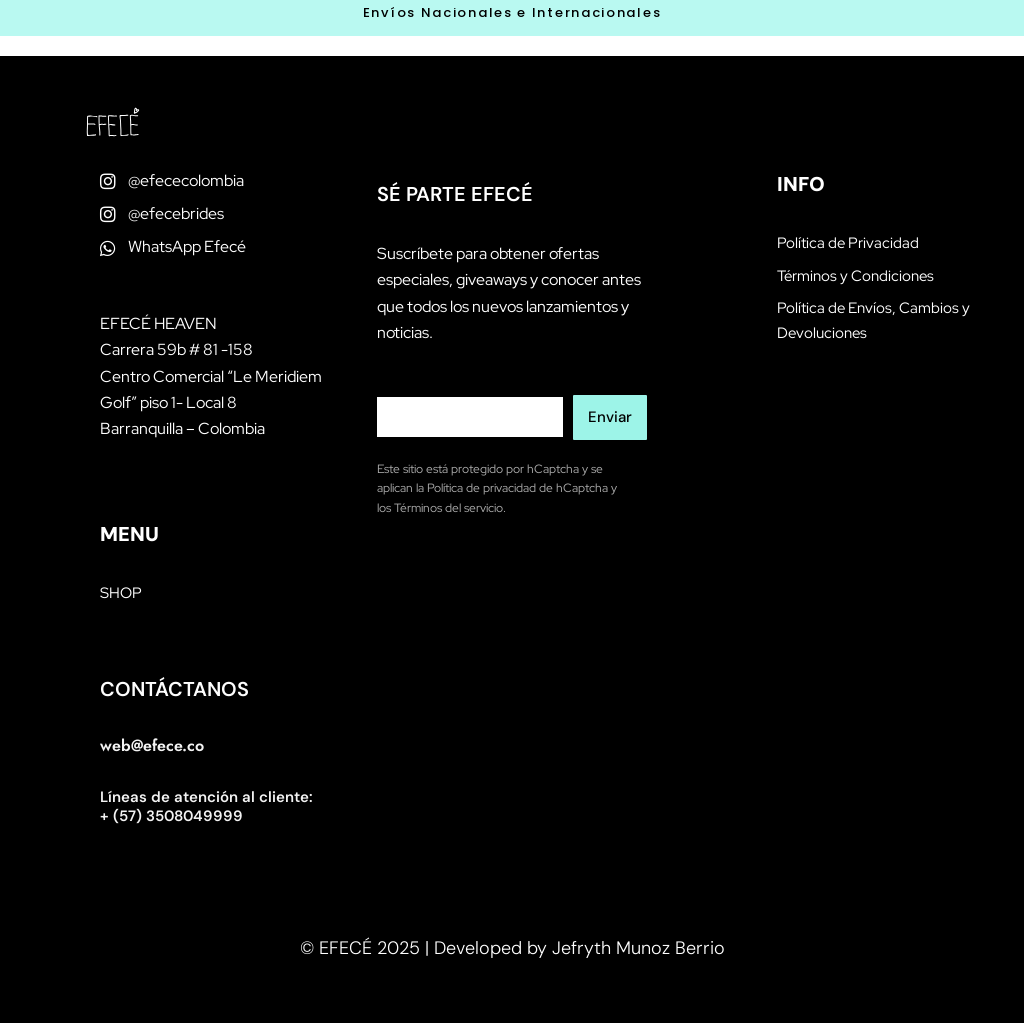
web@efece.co (152, 745)
